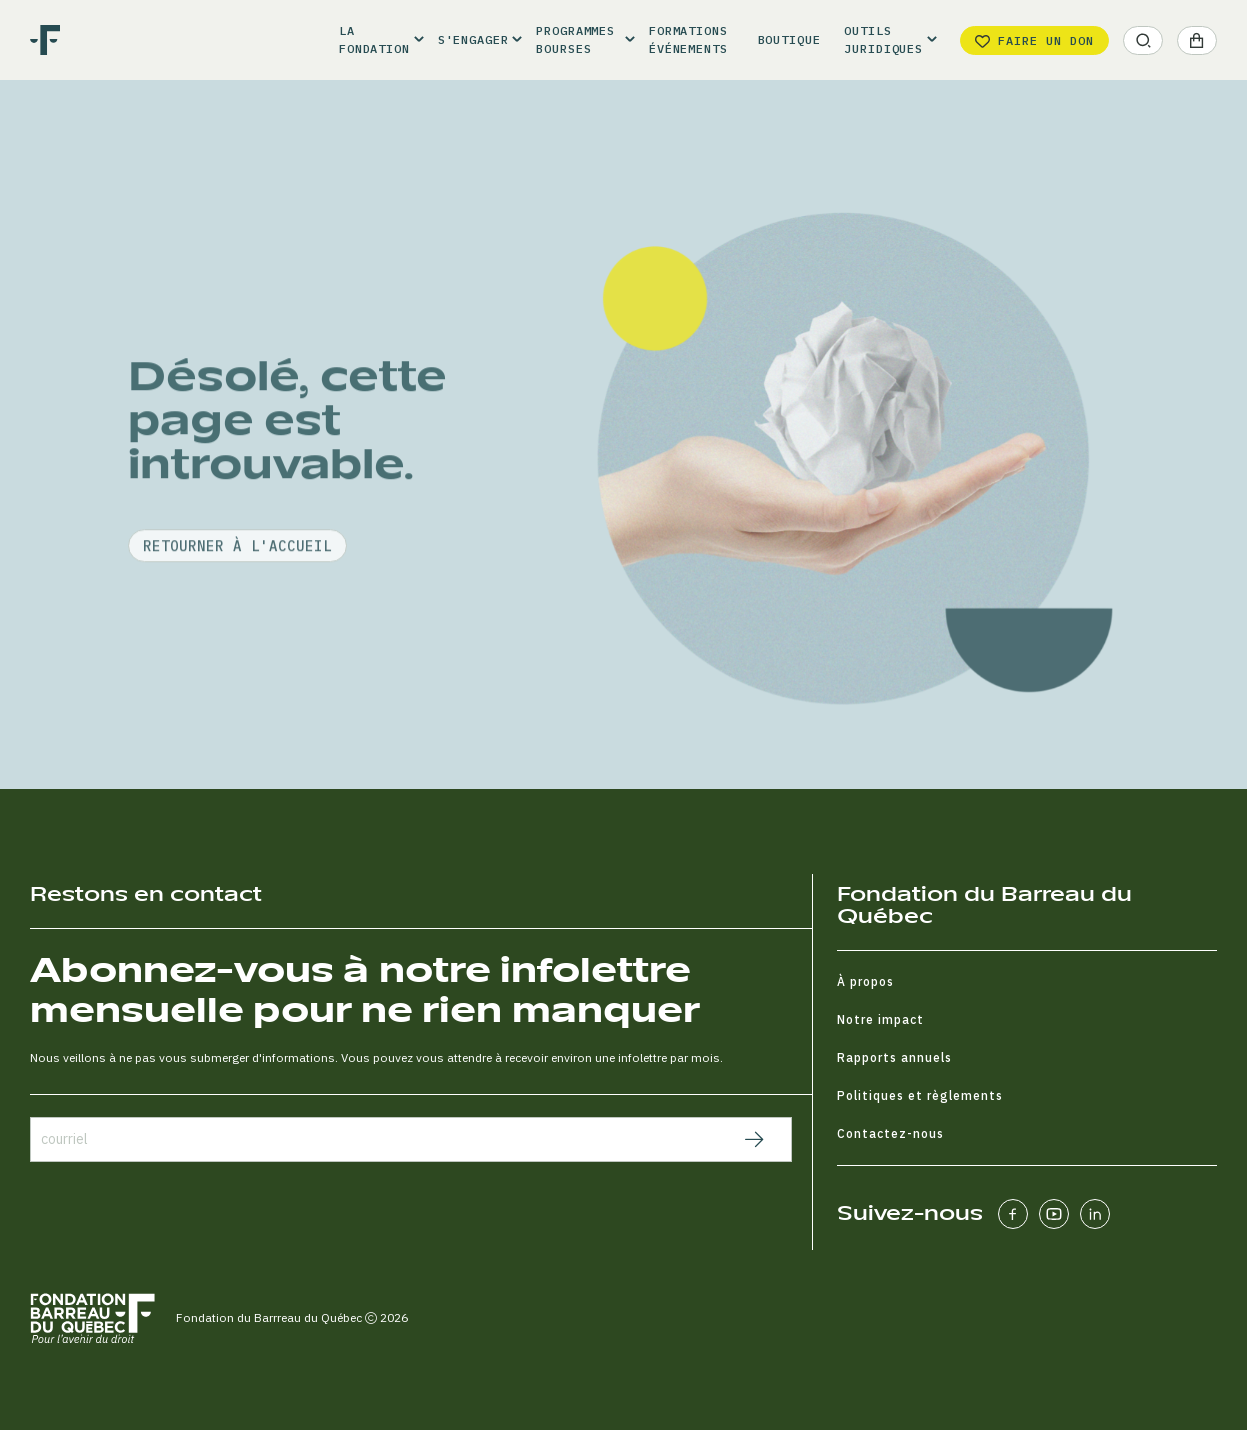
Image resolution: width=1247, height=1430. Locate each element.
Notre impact (880, 1019)
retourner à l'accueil (237, 595)
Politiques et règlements (920, 1095)
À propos (865, 981)
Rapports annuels (894, 1057)
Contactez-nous (890, 1133)
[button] (376, 40)
